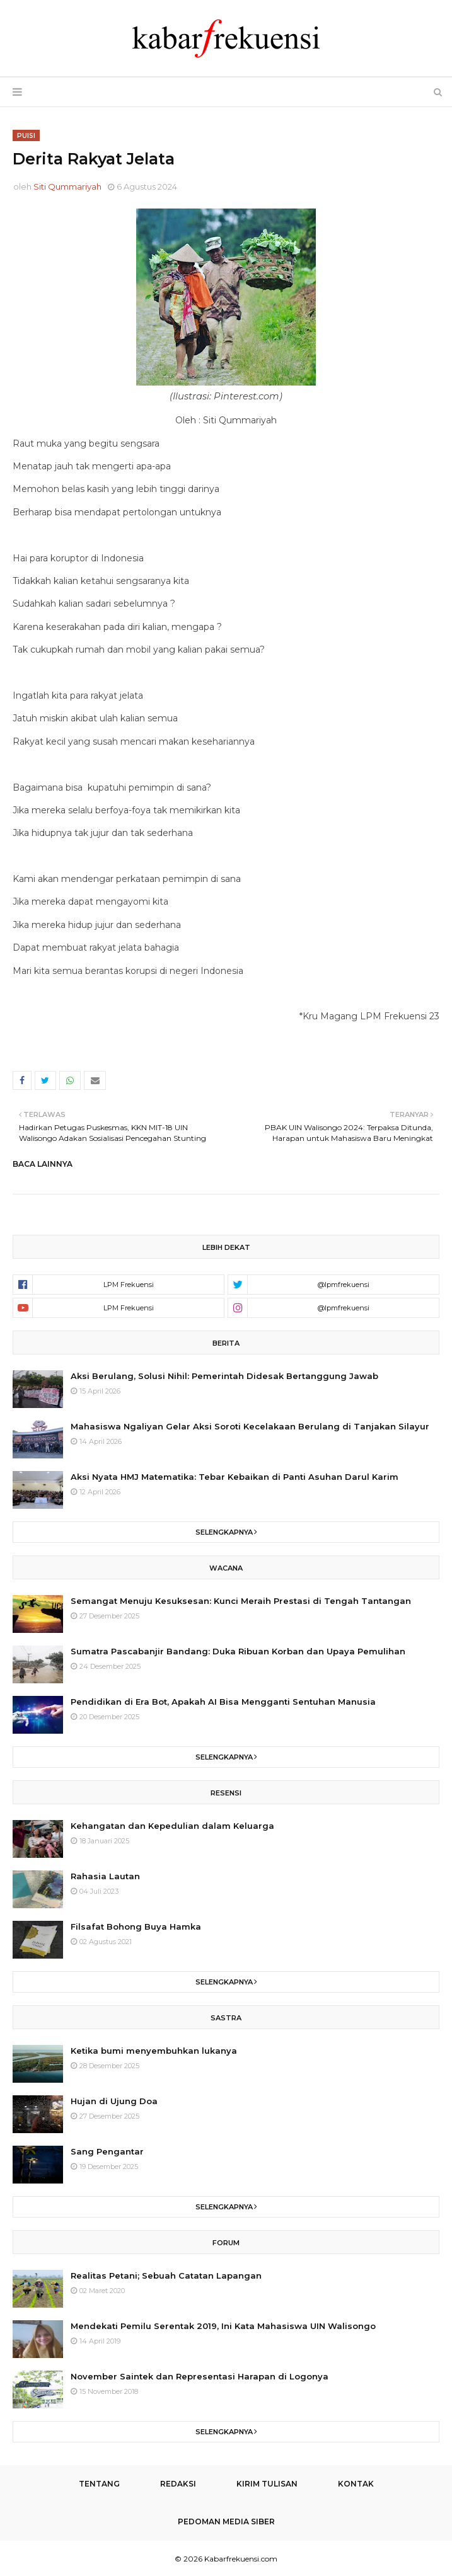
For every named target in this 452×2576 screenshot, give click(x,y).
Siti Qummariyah (67, 186)
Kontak (356, 2483)
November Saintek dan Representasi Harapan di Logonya (199, 2376)
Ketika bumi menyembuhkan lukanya (154, 2051)
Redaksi (178, 2483)
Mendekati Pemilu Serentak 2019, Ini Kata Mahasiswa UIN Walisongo (223, 2326)
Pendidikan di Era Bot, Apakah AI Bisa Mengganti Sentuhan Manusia (223, 1702)
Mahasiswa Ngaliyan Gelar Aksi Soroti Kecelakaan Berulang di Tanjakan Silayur (250, 1426)
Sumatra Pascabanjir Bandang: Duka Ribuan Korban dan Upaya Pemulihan (238, 1651)
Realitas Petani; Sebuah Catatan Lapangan (166, 2275)
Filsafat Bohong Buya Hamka (136, 1926)
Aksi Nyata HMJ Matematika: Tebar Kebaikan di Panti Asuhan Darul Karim (234, 1477)
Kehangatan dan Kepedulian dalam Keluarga (172, 1826)
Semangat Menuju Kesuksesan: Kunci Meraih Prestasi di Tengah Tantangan (241, 1601)
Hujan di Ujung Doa (114, 2101)
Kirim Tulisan (267, 2483)
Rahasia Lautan (105, 1876)
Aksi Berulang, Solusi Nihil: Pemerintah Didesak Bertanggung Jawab (224, 1376)
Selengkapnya (224, 1532)
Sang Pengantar (107, 2151)
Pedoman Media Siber (226, 2521)
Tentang (99, 2483)
